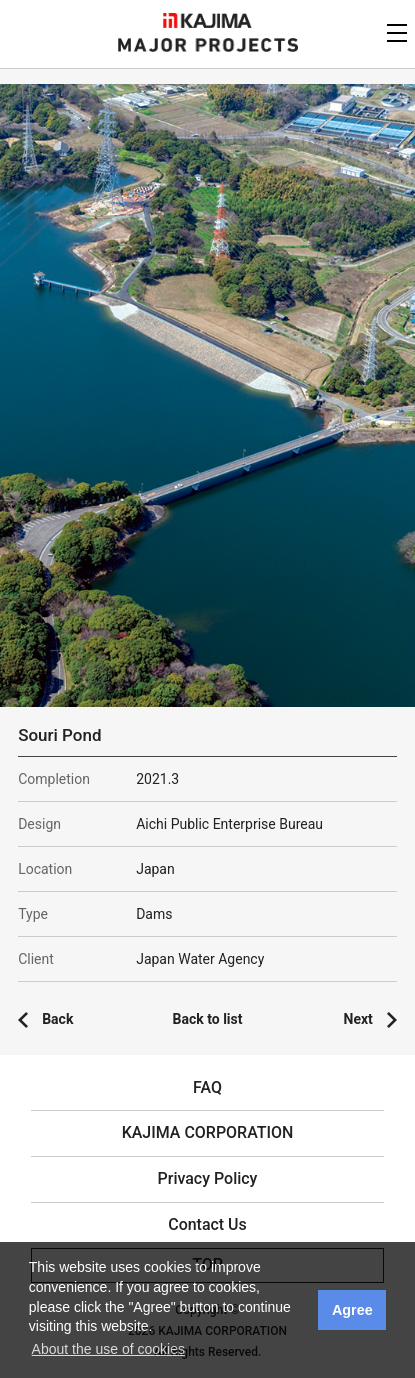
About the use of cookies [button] (108, 1349)
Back (57, 1019)
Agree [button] (352, 1310)
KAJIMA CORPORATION (207, 20)
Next (358, 1019)
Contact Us (207, 1224)
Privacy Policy (208, 1178)
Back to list (208, 1019)
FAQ (207, 1087)
